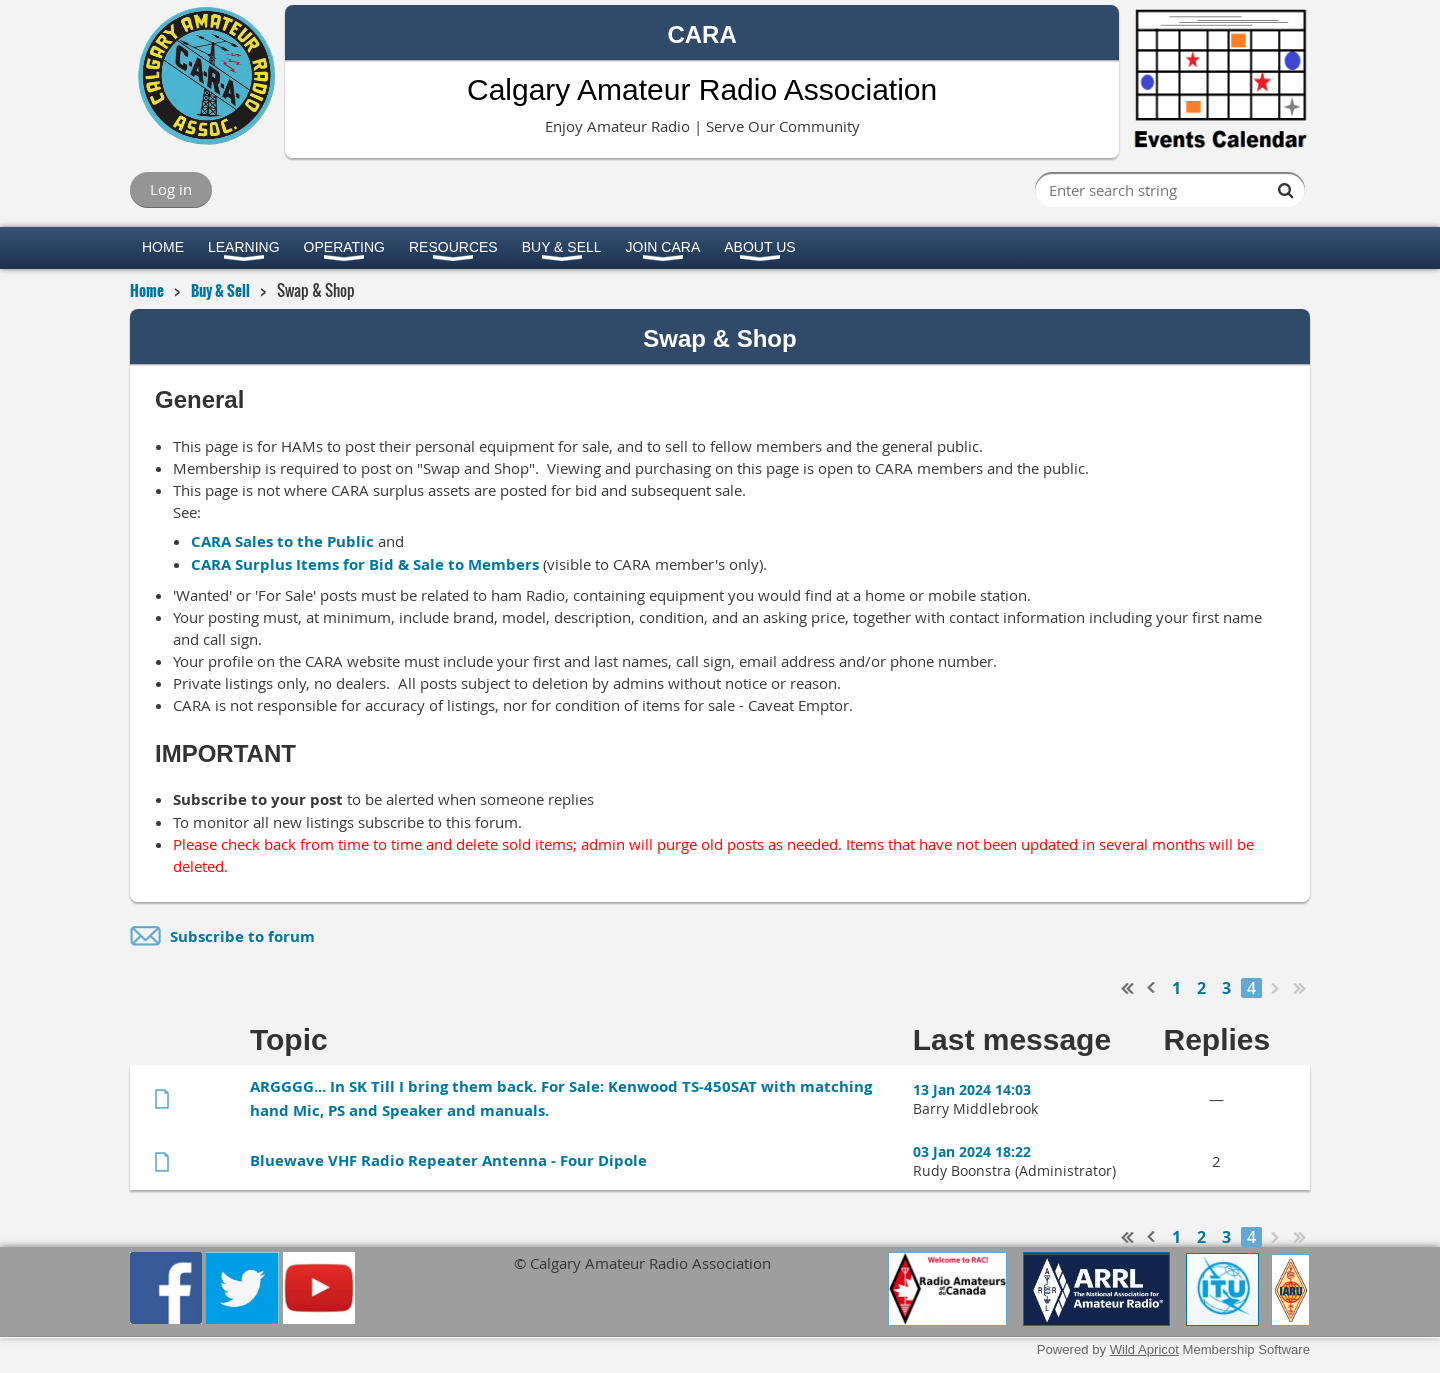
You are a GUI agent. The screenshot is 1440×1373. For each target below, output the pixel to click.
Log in (171, 189)
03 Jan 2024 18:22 (972, 1151)
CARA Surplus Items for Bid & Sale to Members (365, 564)
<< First (1128, 988)
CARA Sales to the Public (282, 541)
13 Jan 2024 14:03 (972, 1089)
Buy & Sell (220, 290)
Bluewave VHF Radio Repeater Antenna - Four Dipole (448, 1160)
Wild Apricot (1144, 1349)
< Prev (1152, 988)
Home (147, 290)
